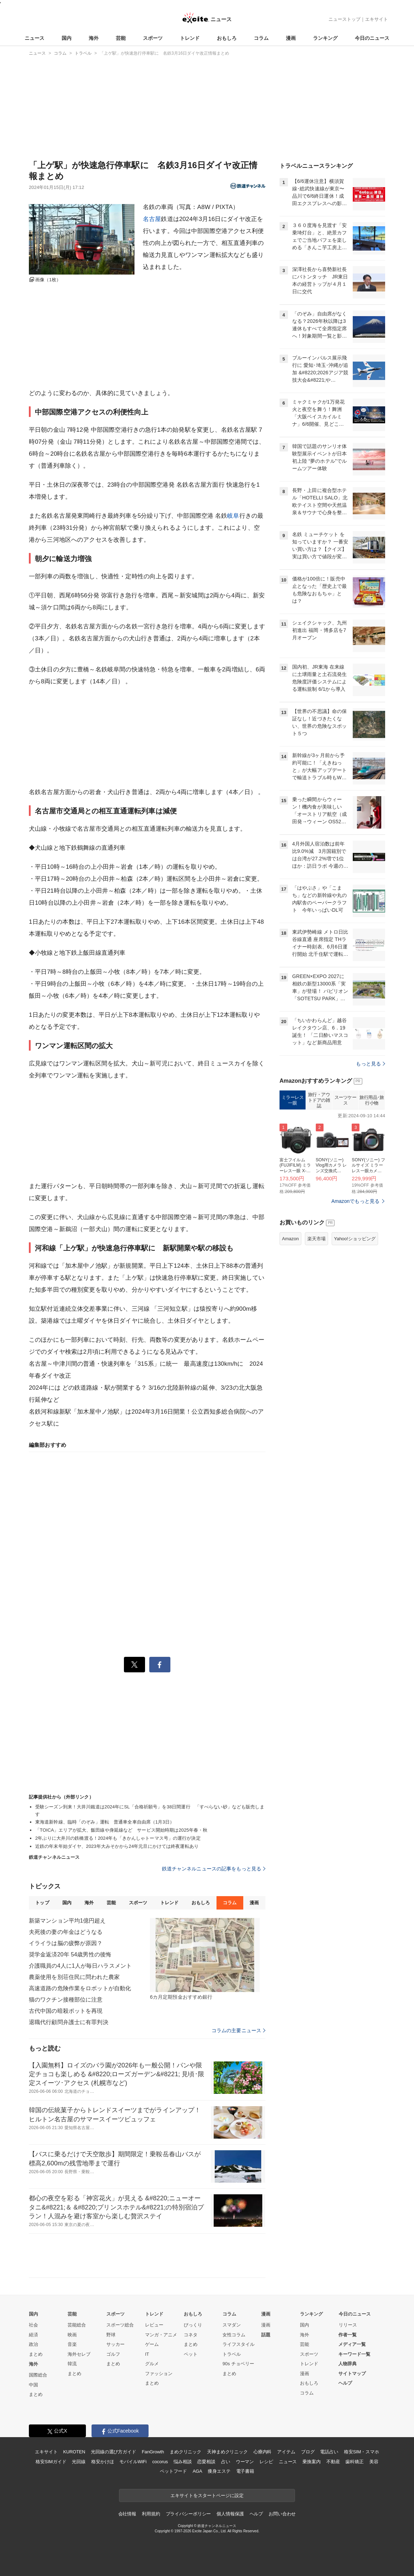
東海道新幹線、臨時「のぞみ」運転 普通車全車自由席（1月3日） (104, 1822)
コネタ (190, 2334)
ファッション (158, 2373)
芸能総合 (77, 2325)
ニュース (34, 38)
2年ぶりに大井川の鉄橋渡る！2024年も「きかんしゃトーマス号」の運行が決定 (118, 1838)
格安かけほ (102, 2461)
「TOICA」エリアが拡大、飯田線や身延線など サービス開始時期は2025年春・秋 (121, 1830)
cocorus (160, 2461)
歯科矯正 (354, 2461)
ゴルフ (113, 2354)
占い (225, 2461)
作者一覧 (347, 2334)
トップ (42, 1902)
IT (147, 2354)
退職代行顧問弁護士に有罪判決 (68, 2022)
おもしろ (227, 38)
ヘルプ (345, 2383)
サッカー (115, 2344)
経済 (33, 2334)
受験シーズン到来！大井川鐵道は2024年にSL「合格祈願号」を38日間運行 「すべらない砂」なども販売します (149, 1810)
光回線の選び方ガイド (113, 2451)
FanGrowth (153, 2451)
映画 (72, 2334)
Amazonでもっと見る (355, 1201)
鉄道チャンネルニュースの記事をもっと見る (213, 1868)
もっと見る (370, 1063)
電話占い (329, 2451)
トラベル (231, 2354)
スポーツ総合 (120, 2325)
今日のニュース (372, 38)
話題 (265, 2334)
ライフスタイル (238, 2344)
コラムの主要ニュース (238, 2030)
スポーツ (153, 38)
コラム (261, 38)
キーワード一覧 (354, 2354)
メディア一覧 (352, 2344)
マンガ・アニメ (161, 2334)
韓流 (72, 2363)
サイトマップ (352, 2373)
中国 (33, 2384)
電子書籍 (245, 2471)
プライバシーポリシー (188, 2513)
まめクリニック (185, 2451)
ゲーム (152, 2344)
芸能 (121, 38)
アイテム (286, 2451)
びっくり (193, 2325)
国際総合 (38, 2375)
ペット (190, 2354)
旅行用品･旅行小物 (371, 1100)
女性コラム (233, 2334)
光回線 (79, 2461)
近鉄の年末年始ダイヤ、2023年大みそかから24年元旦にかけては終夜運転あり (117, 1846)
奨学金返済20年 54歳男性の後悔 (70, 1954)
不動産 (333, 2461)
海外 (94, 38)
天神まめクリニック (227, 2451)
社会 (33, 2325)
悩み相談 (183, 2461)
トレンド (190, 38)
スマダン (231, 2325)
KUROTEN (74, 2451)
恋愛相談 (206, 2461)
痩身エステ (219, 2471)
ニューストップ (344, 19)
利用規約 (151, 2513)
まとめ (36, 2354)
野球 (110, 2334)
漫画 (291, 38)
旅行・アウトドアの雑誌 (319, 1100)
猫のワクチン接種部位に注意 (66, 2000)
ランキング (325, 38)
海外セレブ (79, 2354)
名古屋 (152, 219)
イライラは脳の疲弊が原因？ (66, 1943)
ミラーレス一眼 (293, 1100)
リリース (348, 2325)
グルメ (152, 2363)
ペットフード (173, 2471)
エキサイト (376, 19)
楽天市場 (316, 1238)
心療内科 (262, 2451)
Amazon (290, 1238)
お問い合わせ (282, 2513)
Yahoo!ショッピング (355, 1238)
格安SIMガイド (51, 2461)
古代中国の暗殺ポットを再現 (66, 2011)
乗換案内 (311, 2461)
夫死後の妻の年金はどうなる (66, 1932)
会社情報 (127, 2513)
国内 (66, 38)
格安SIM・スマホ (361, 2451)
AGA (197, 2471)
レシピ (266, 2461)
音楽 (72, 2344)
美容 (373, 2461)
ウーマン (245, 2461)
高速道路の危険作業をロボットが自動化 (80, 1988)
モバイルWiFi (132, 2461)
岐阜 (233, 515)
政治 (33, 2344)
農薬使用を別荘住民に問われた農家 (74, 1977)
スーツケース (345, 1100)
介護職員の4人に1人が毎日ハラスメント (80, 1966)
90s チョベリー (238, 2363)
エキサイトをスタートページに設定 (207, 2495)
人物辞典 (347, 2363)
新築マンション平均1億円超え (67, 1921)
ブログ (308, 2451)
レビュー (154, 2325)
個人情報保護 (230, 2513)
